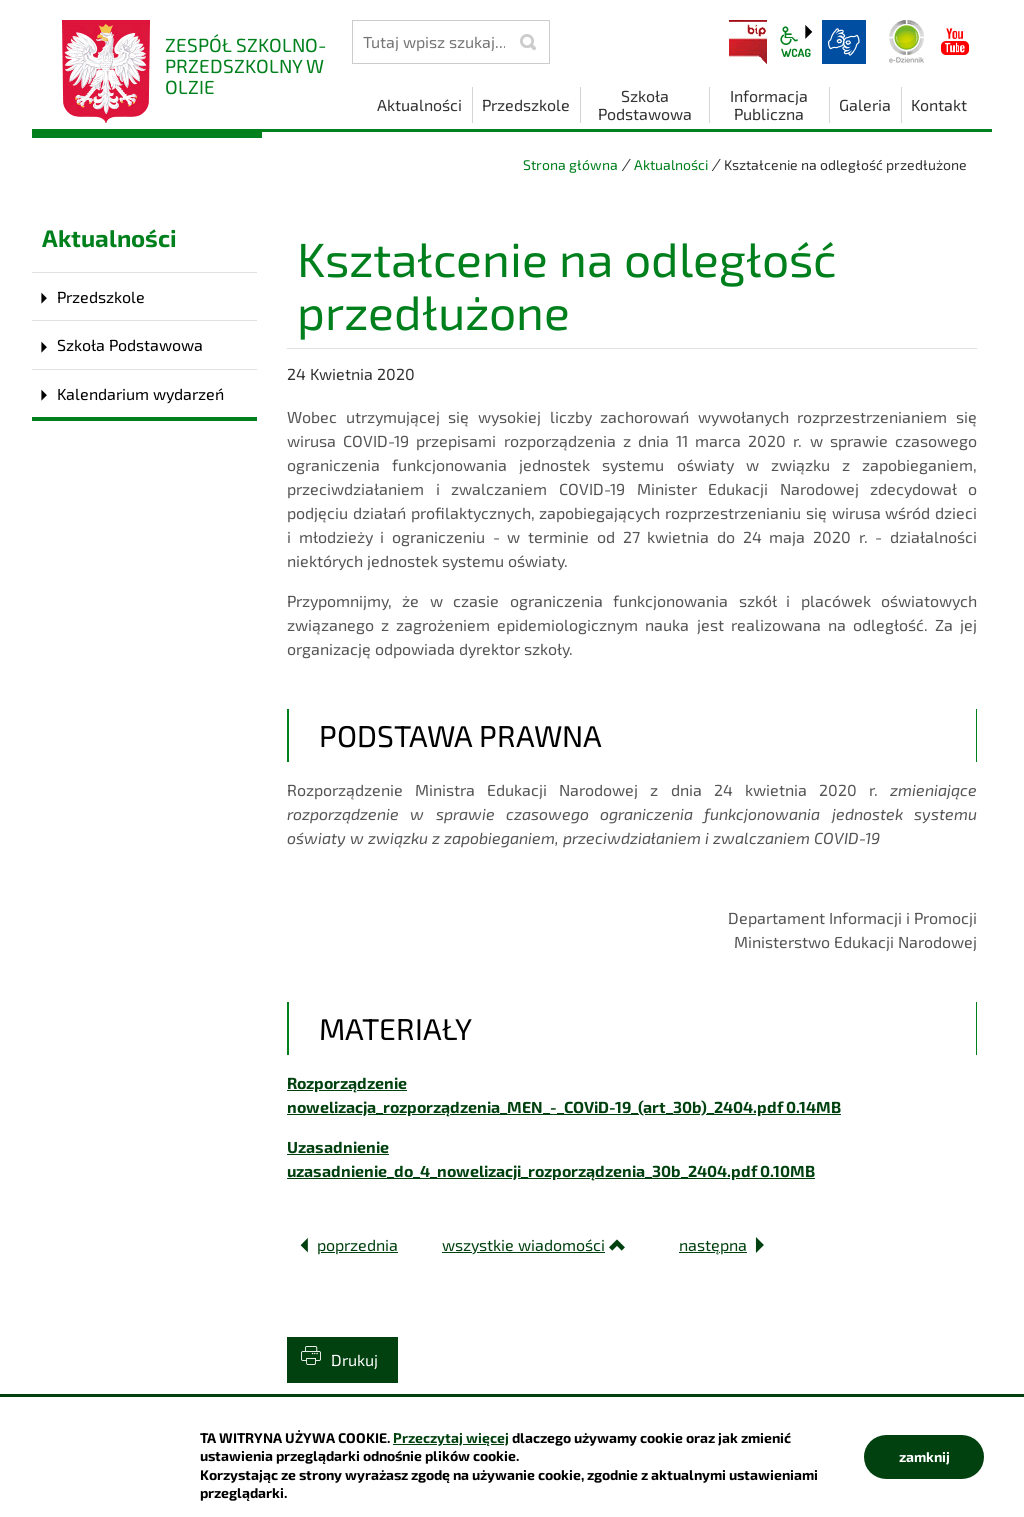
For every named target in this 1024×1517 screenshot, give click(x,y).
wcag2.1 (796, 42)
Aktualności (671, 164)
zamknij (924, 1456)
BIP (748, 42)
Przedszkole (101, 296)
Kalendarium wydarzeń (140, 393)
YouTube (955, 42)
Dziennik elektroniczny (907, 42)
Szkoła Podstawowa (130, 344)
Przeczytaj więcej (451, 1437)
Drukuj (354, 1359)
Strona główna (570, 164)
